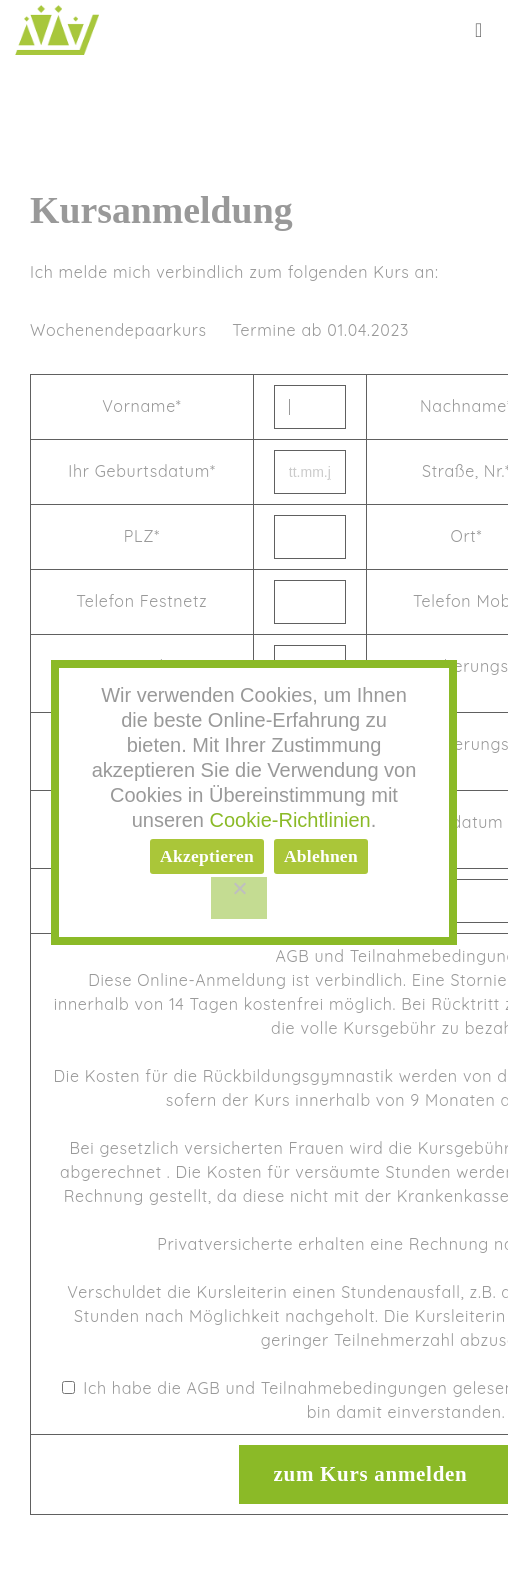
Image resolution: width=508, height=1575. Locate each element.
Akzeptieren (207, 856)
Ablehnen (321, 856)
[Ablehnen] (239, 898)
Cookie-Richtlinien (290, 820)
